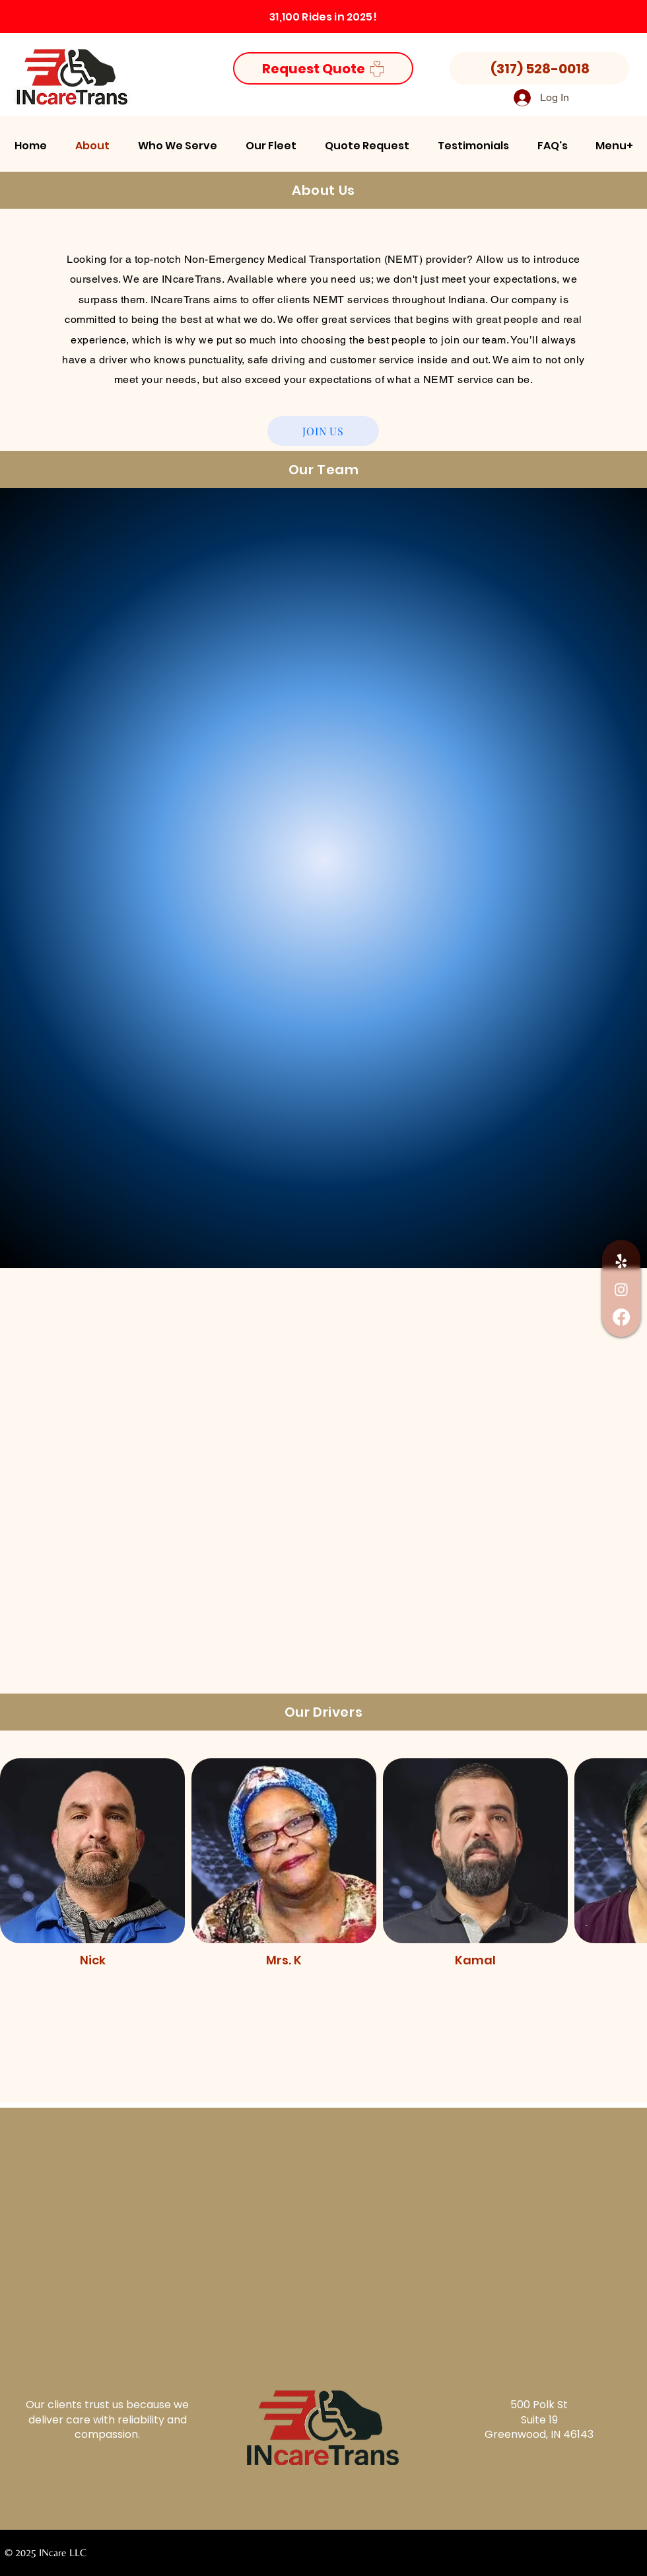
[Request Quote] (323, 68)
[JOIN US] (323, 431)
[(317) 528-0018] (539, 68)
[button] (177, 145)
